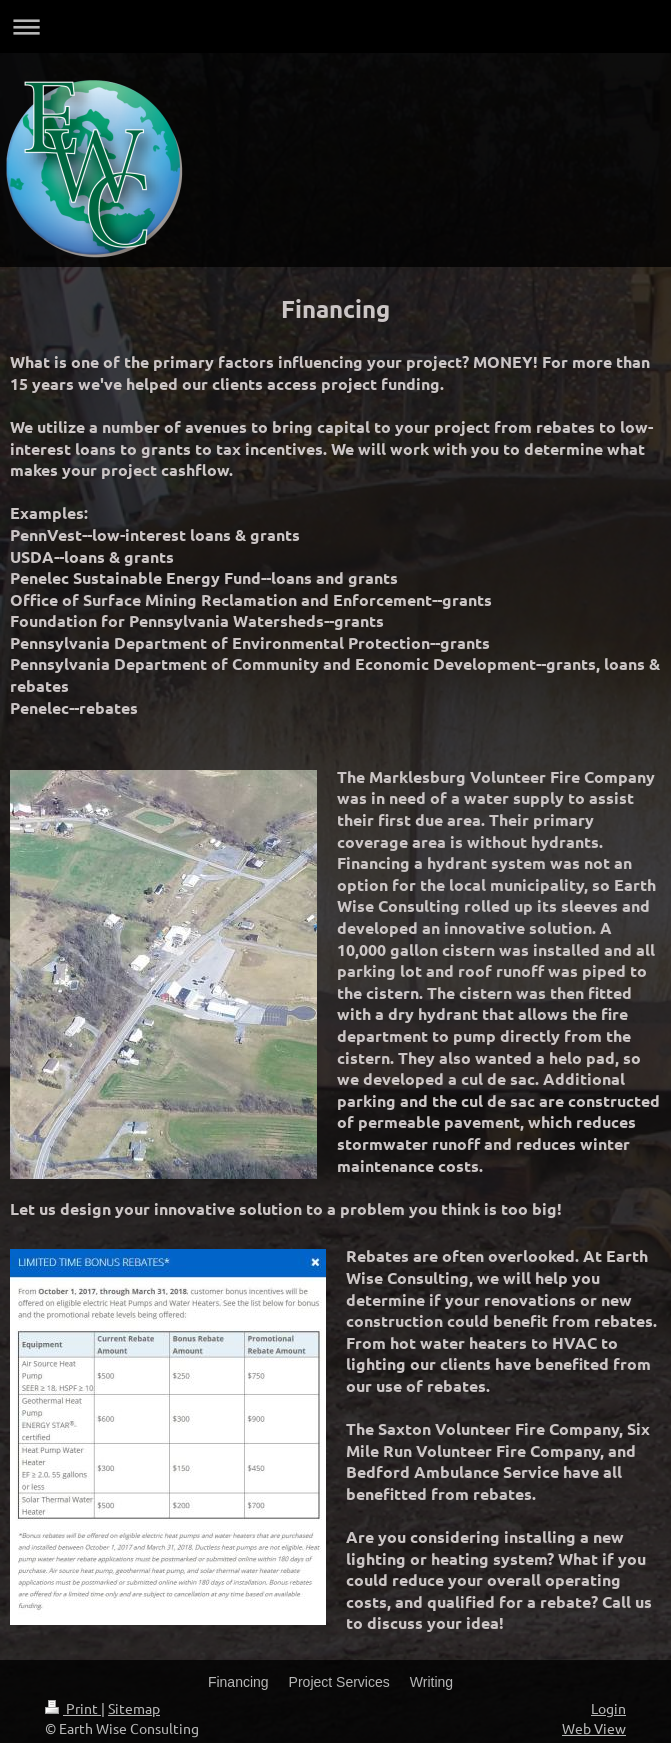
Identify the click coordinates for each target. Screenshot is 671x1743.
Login (608, 1708)
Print (73, 1708)
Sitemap (134, 1708)
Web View (594, 1728)
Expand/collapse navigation (335, 26)
